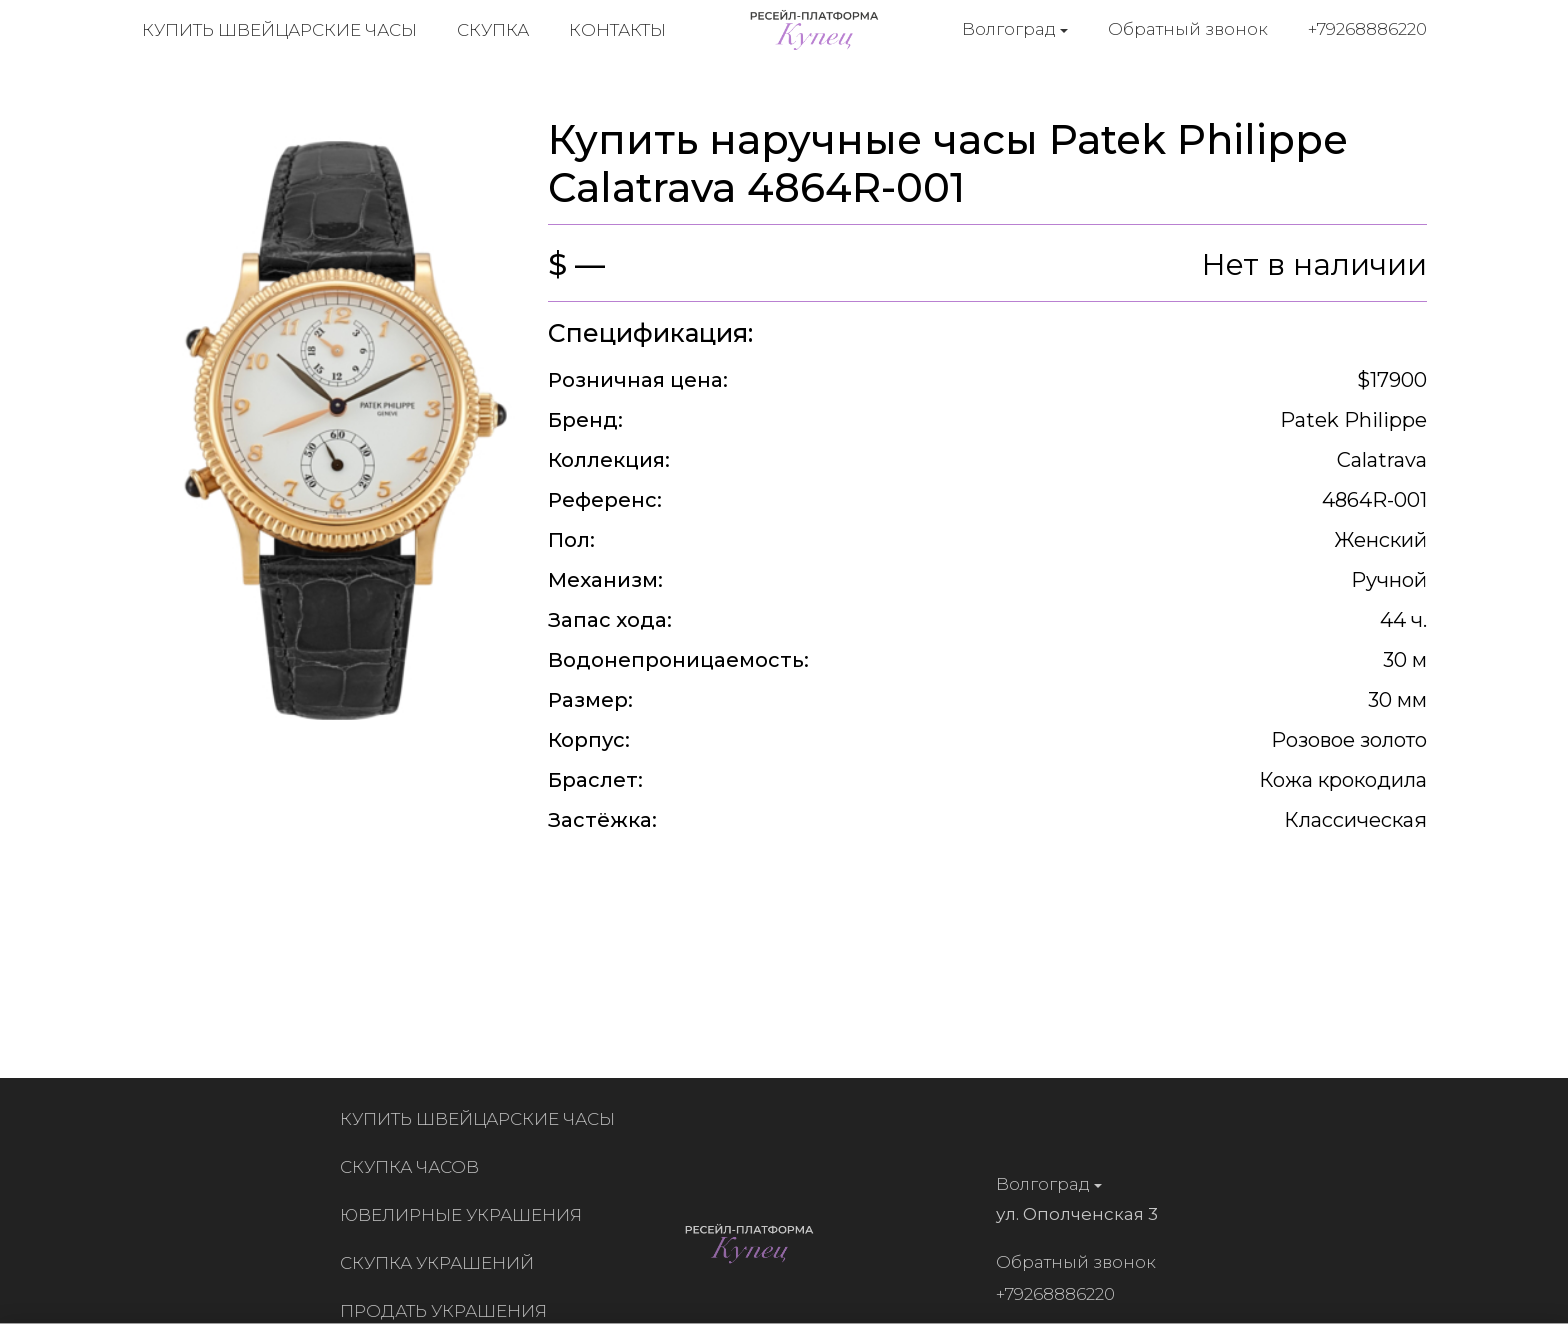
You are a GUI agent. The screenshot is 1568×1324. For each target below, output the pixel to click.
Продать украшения (447, 1311)
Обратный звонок (1188, 29)
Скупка (493, 30)
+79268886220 (1367, 29)
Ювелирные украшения (465, 1215)
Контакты (617, 30)
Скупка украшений (441, 1263)
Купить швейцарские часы (279, 30)
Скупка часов (413, 1167)
